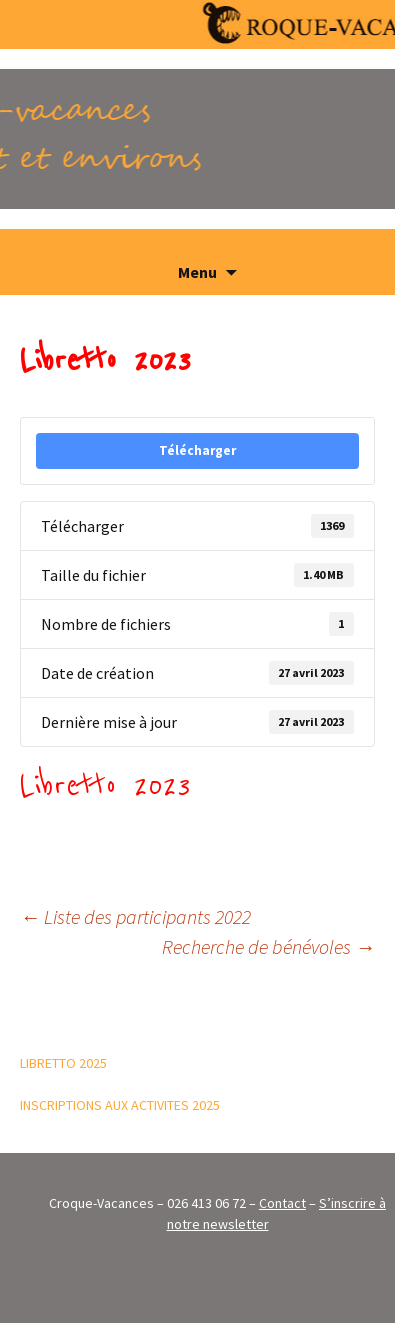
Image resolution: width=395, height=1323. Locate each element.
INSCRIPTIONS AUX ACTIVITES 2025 (120, 1105)
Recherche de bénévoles (268, 946)
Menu (197, 272)
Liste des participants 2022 (135, 916)
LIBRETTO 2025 (63, 1063)
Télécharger (197, 450)
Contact (282, 1203)
